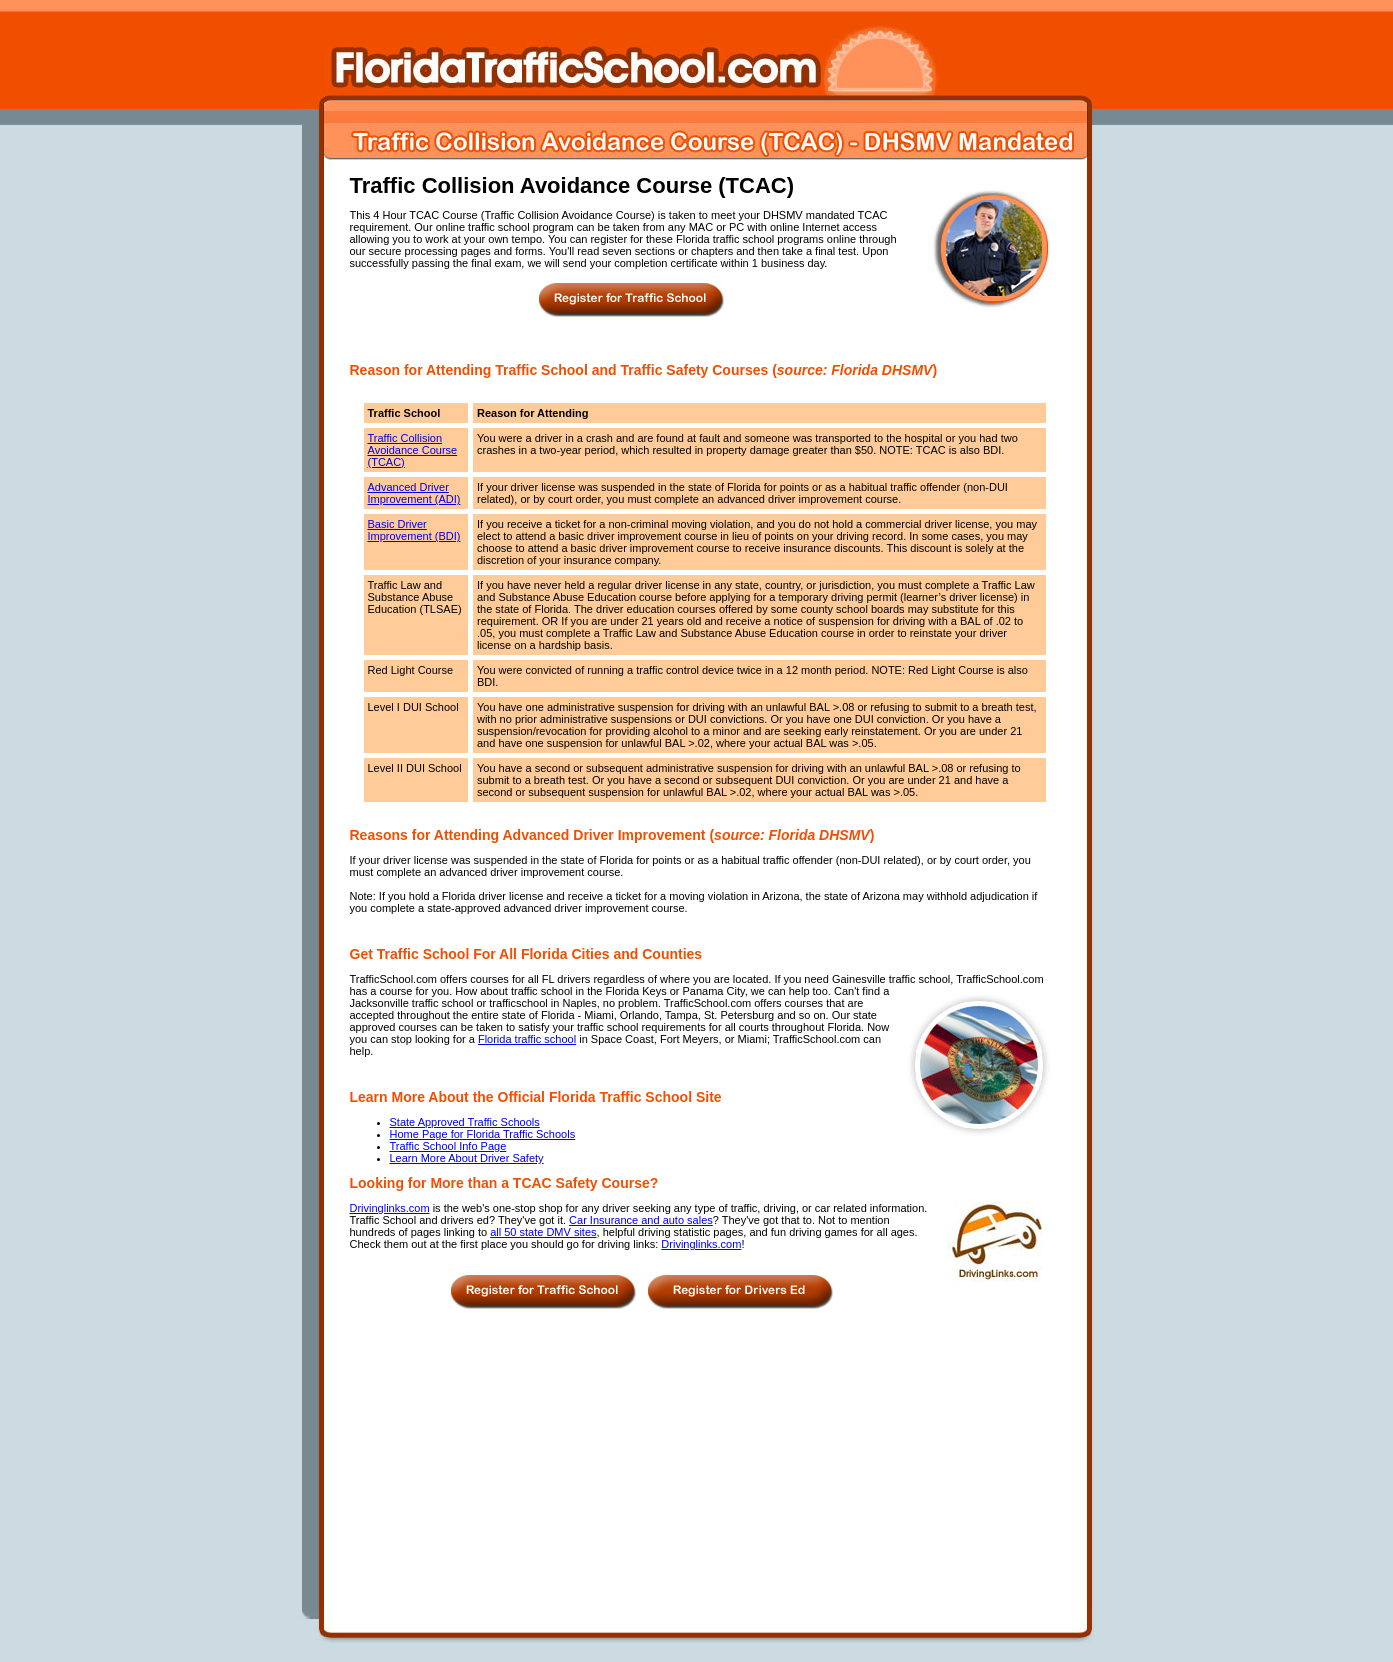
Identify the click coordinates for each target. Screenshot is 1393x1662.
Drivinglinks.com (390, 1208)
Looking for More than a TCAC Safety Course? (504, 1183)
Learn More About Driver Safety (467, 1158)
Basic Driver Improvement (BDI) (414, 530)
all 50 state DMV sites (543, 1232)
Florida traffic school (527, 1039)
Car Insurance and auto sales (641, 1220)
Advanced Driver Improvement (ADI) (414, 493)
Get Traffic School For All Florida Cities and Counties (526, 954)
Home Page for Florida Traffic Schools (483, 1134)
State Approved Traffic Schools (465, 1122)
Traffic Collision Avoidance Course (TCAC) (413, 450)
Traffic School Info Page (448, 1146)
